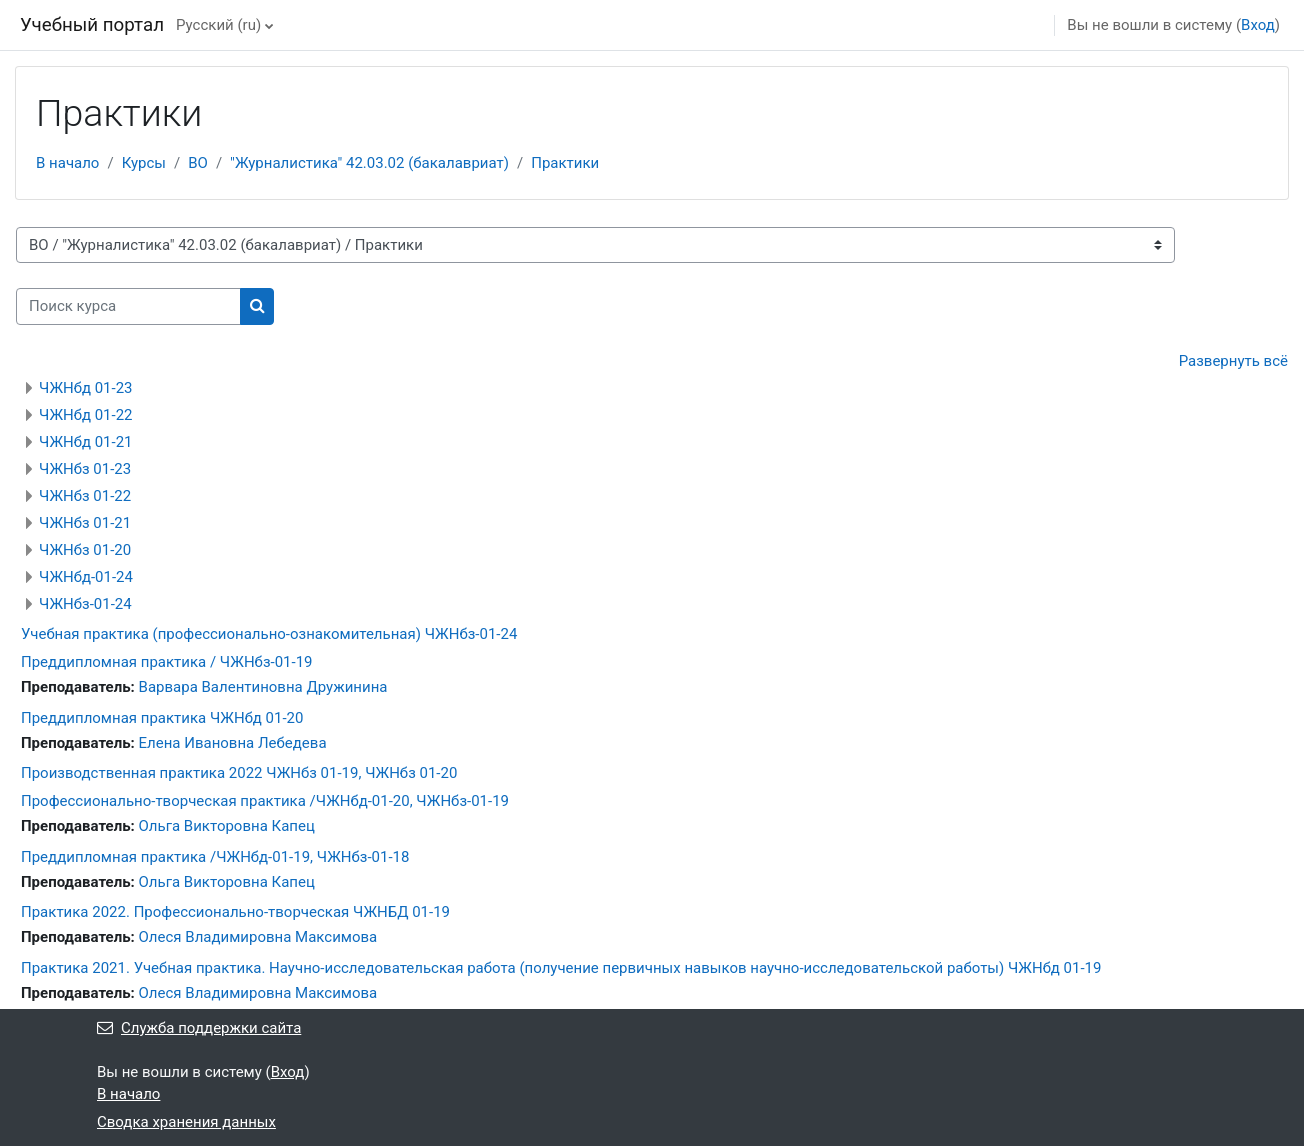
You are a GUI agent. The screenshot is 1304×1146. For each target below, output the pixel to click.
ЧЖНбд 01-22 (86, 415)
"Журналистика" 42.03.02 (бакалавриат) (369, 163)
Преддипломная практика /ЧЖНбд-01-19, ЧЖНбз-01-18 (215, 857)
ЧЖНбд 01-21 (86, 442)
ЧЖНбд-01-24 (86, 577)
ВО (198, 163)
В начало (67, 163)
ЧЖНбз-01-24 (85, 604)
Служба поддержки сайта (199, 1028)
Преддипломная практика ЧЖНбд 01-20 (162, 718)
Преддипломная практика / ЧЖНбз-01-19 (167, 662)
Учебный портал (92, 25)
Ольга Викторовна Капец (227, 826)
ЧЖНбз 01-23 (85, 469)
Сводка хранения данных (186, 1122)
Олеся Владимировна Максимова (258, 937)
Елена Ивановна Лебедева (233, 743)
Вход (1258, 25)
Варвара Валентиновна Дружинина (263, 687)
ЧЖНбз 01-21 (85, 523)
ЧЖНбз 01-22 (85, 496)
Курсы (144, 163)
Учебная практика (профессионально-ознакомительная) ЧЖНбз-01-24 (269, 634)
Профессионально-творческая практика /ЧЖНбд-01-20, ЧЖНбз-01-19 (265, 801)
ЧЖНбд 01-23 (86, 388)
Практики (565, 163)
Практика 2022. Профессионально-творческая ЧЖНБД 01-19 (235, 912)
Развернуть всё (1233, 361)
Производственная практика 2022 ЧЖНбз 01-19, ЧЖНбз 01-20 (239, 773)
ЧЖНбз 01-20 (85, 550)
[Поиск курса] (128, 306)
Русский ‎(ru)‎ (218, 25)
